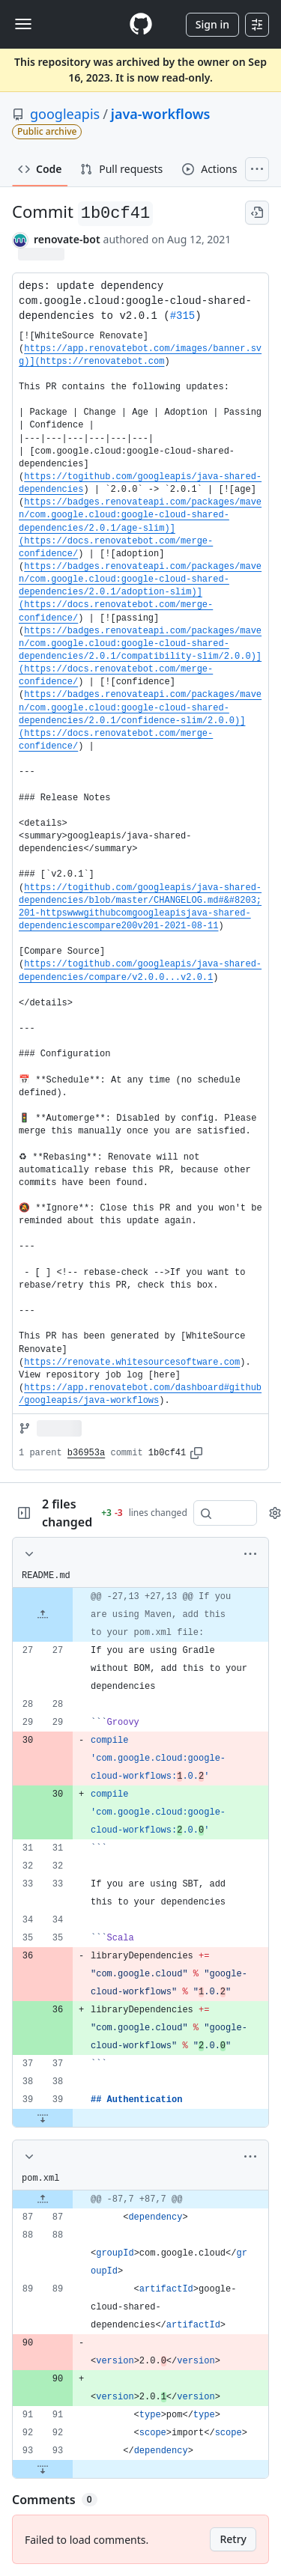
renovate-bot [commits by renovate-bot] (67, 239)
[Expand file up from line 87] (43, 2199)
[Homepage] (141, 24)
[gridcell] (140, 1615)
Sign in (212, 24)
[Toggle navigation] (23, 24)
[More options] (250, 1554)
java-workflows (161, 114)
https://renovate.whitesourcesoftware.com (132, 1362)
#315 (183, 316)
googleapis (65, 114)
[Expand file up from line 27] (43, 1615)
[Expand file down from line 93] (43, 2469)
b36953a (86, 1453)
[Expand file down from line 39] (43, 2118)
